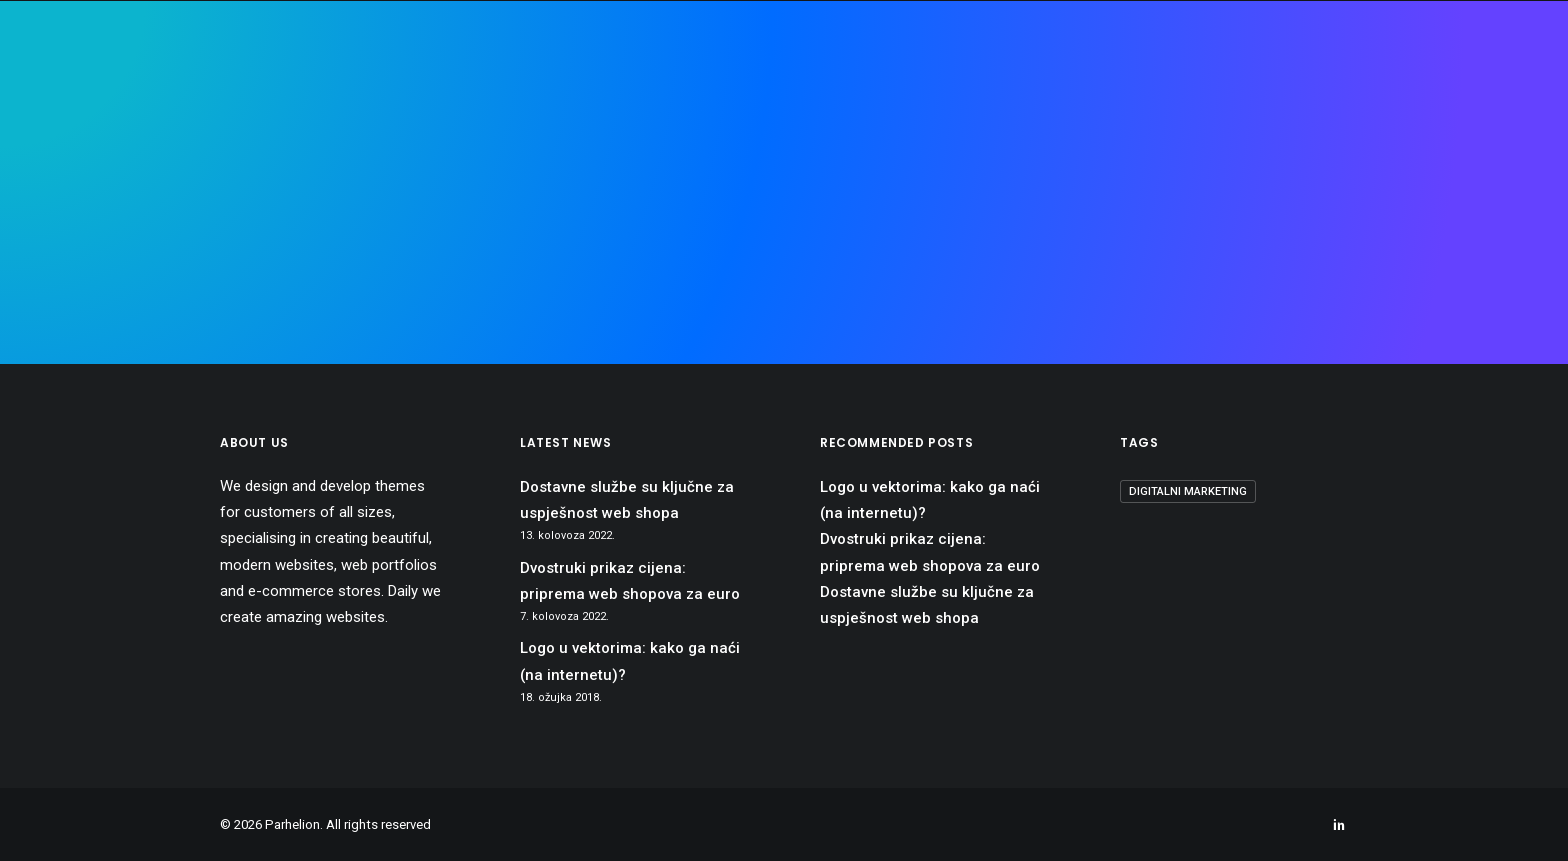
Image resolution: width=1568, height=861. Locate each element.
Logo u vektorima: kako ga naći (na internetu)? (630, 661)
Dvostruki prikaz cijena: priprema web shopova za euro (630, 581)
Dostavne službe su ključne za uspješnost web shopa (627, 500)
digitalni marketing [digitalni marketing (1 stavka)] (1188, 491)
